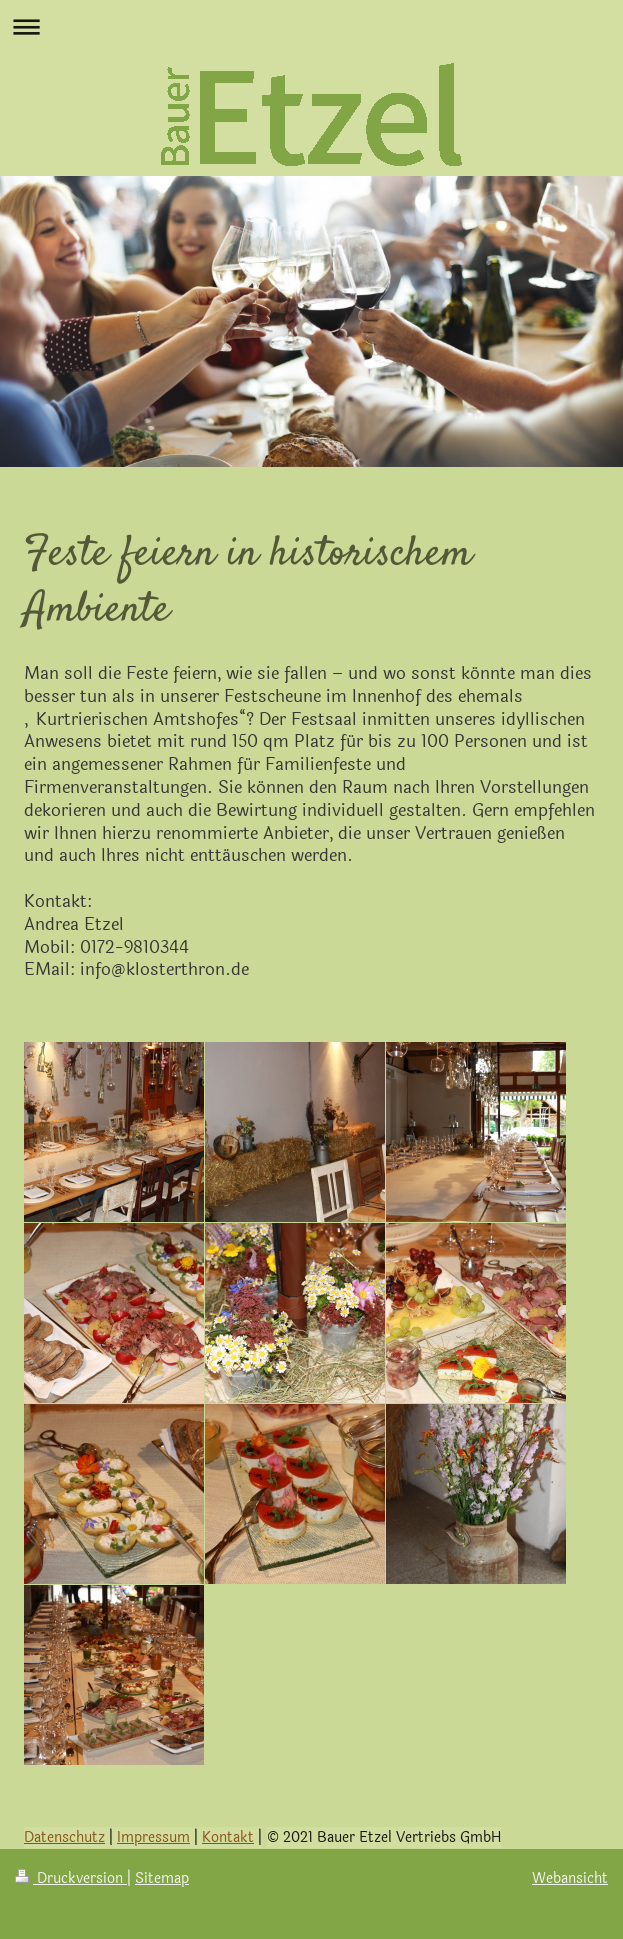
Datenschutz (64, 1837)
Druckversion (71, 1878)
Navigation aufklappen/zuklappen (311, 26)
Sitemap (162, 1878)
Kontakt (228, 1837)
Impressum (153, 1837)
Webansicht (570, 1878)
